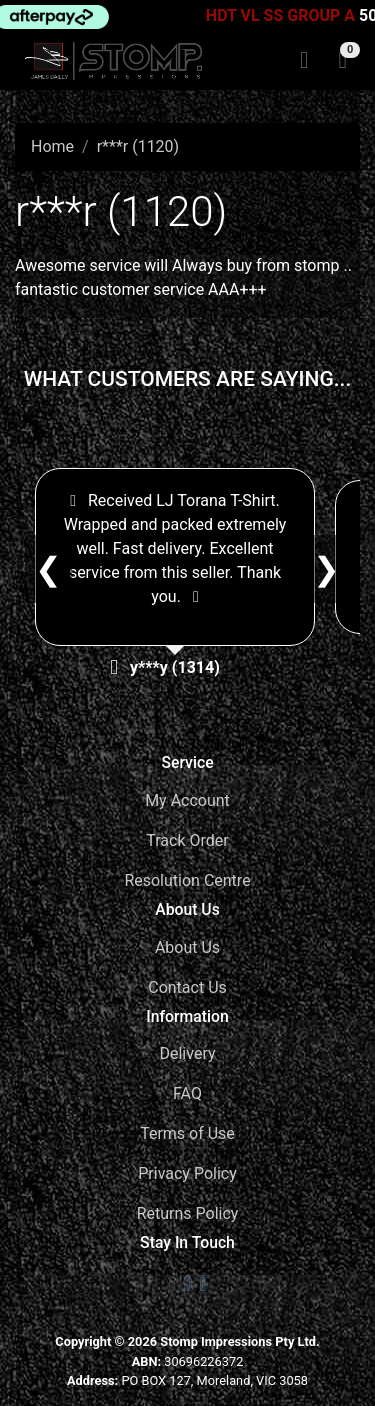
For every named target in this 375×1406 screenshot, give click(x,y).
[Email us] (172, 1284)
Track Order (187, 840)
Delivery (187, 1053)
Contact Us (187, 987)
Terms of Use (187, 1133)
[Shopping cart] (342, 61)
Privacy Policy (187, 1173)
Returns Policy (188, 1213)
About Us (187, 947)
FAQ (187, 1093)
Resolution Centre (187, 880)
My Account (187, 800)
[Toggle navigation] (304, 61)
